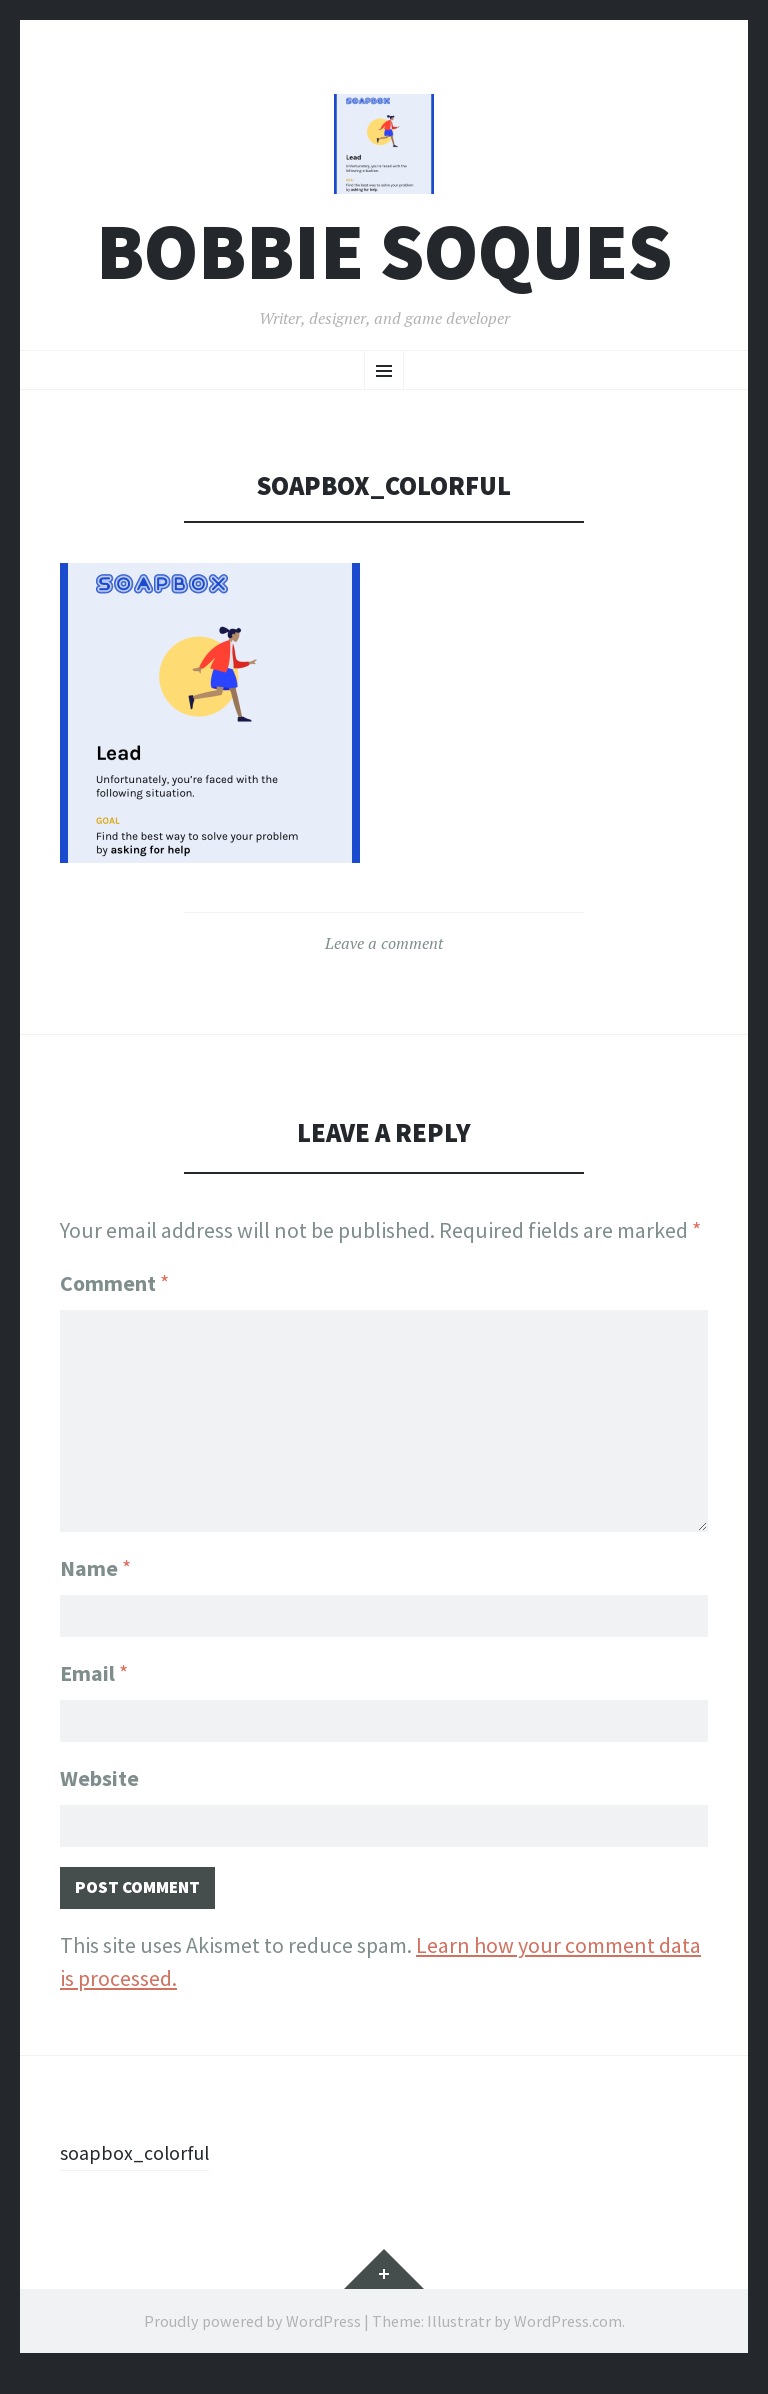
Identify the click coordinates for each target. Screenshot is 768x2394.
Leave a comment (384, 955)
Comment (114, 1295)
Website (99, 1790)
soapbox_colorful (142, 2173)
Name (95, 1572)
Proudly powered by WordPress (252, 2342)
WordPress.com (568, 2342)
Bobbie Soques (384, 263)
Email (94, 1681)
